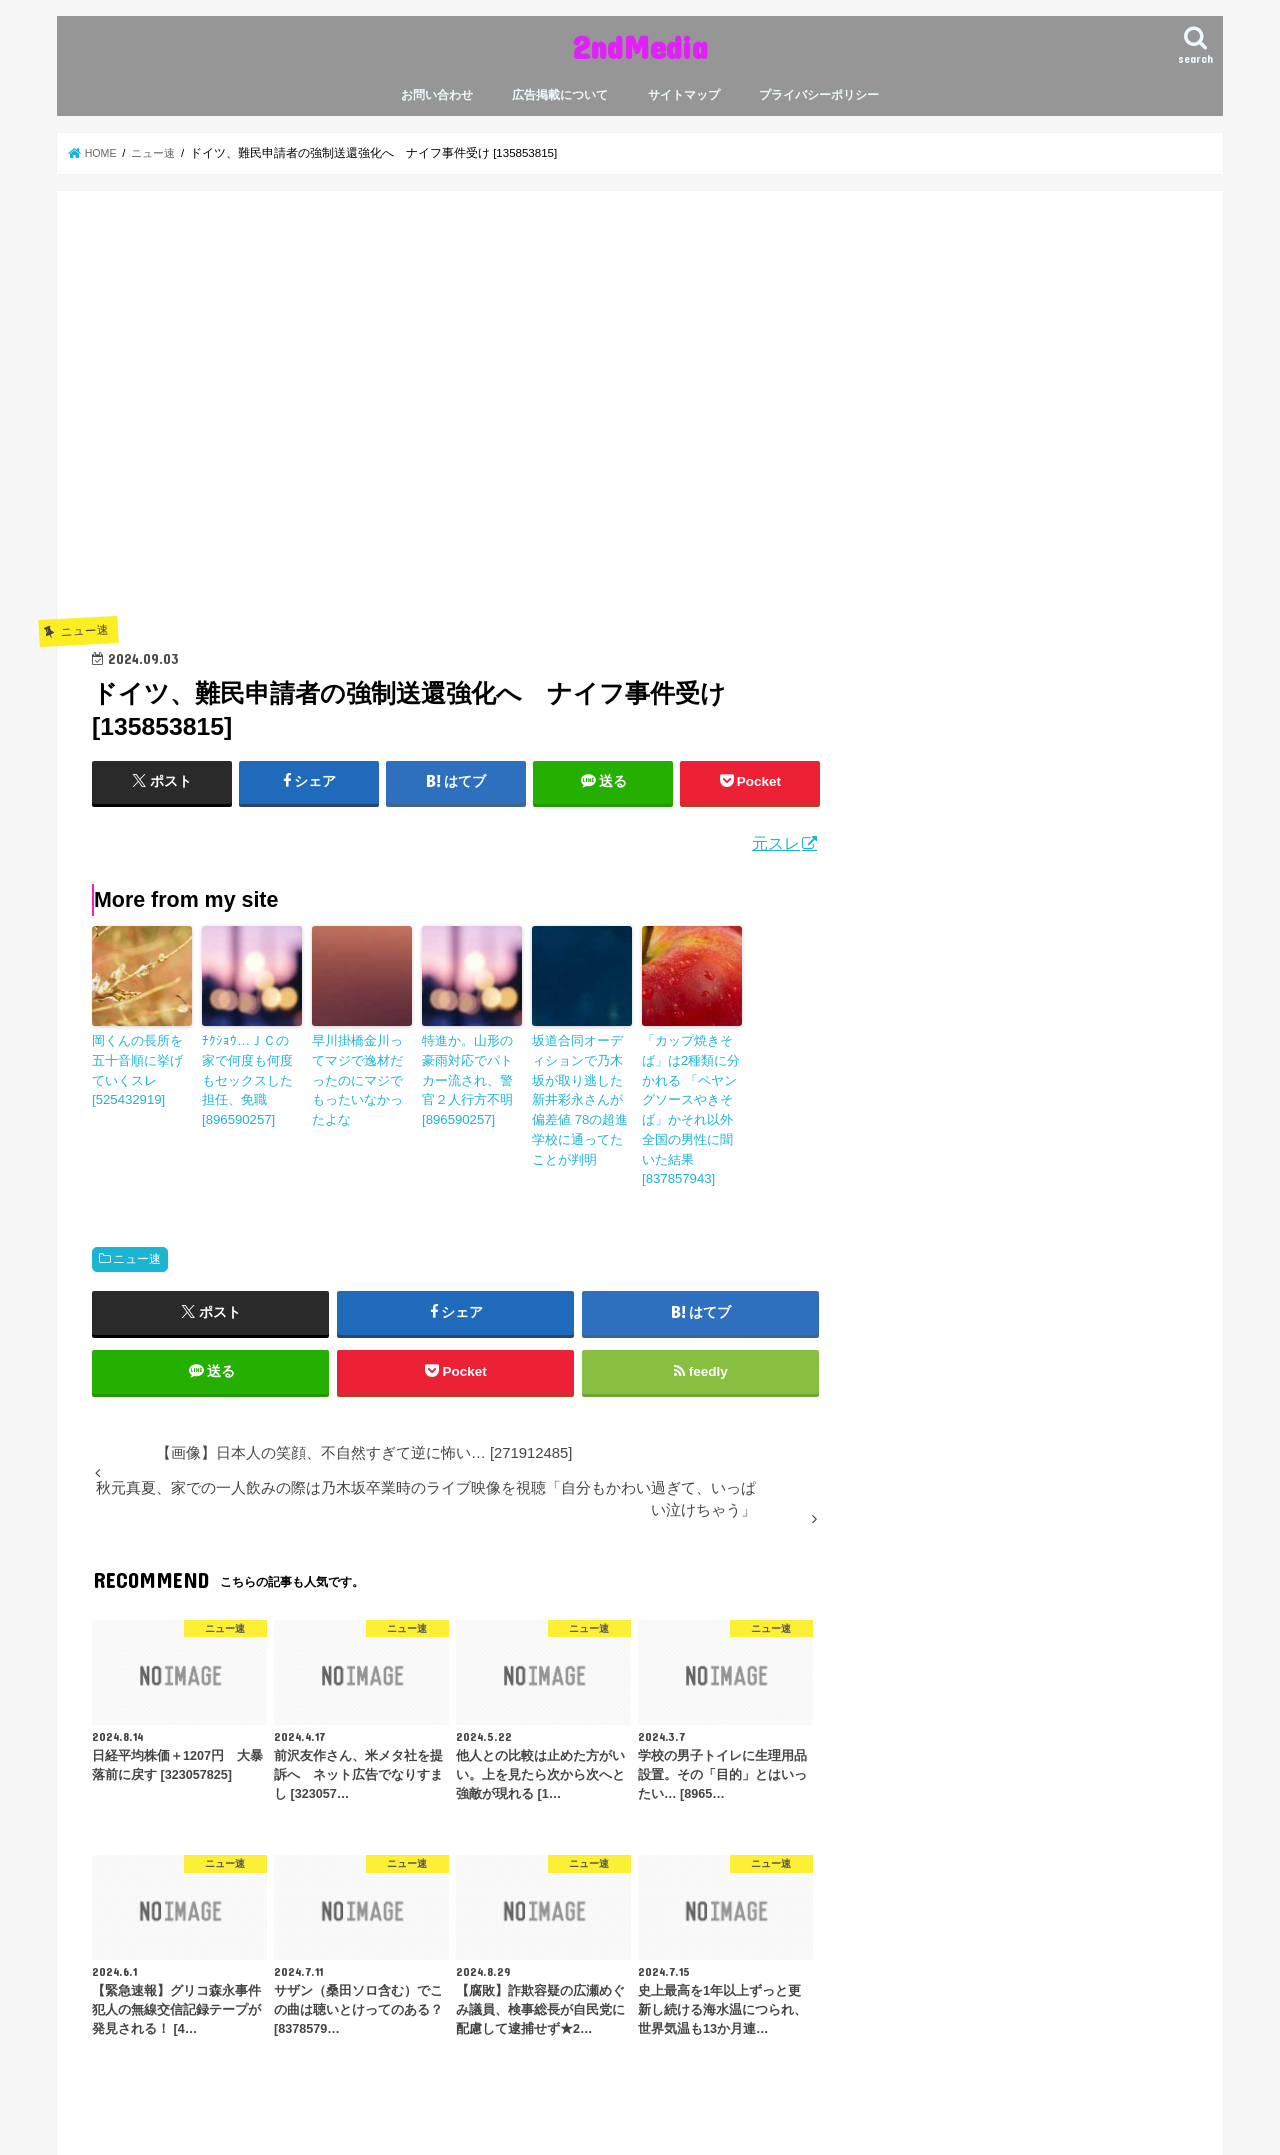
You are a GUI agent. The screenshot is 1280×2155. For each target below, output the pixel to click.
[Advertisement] (456, 432)
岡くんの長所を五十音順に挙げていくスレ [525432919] (140, 1067)
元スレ (776, 842)
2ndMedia (640, 46)
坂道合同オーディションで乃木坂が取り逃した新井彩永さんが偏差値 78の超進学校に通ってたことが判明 (580, 1085)
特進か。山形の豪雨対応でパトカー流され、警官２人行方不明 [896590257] (470, 1076)
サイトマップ (684, 95)
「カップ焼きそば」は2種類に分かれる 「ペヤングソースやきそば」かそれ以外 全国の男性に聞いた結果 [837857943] (691, 1094)
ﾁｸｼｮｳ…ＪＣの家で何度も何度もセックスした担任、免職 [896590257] (250, 1067)
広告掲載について (560, 95)
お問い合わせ (437, 95)
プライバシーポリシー (819, 95)
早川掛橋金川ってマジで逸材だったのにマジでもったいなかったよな (360, 1067)
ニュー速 (137, 1227)
